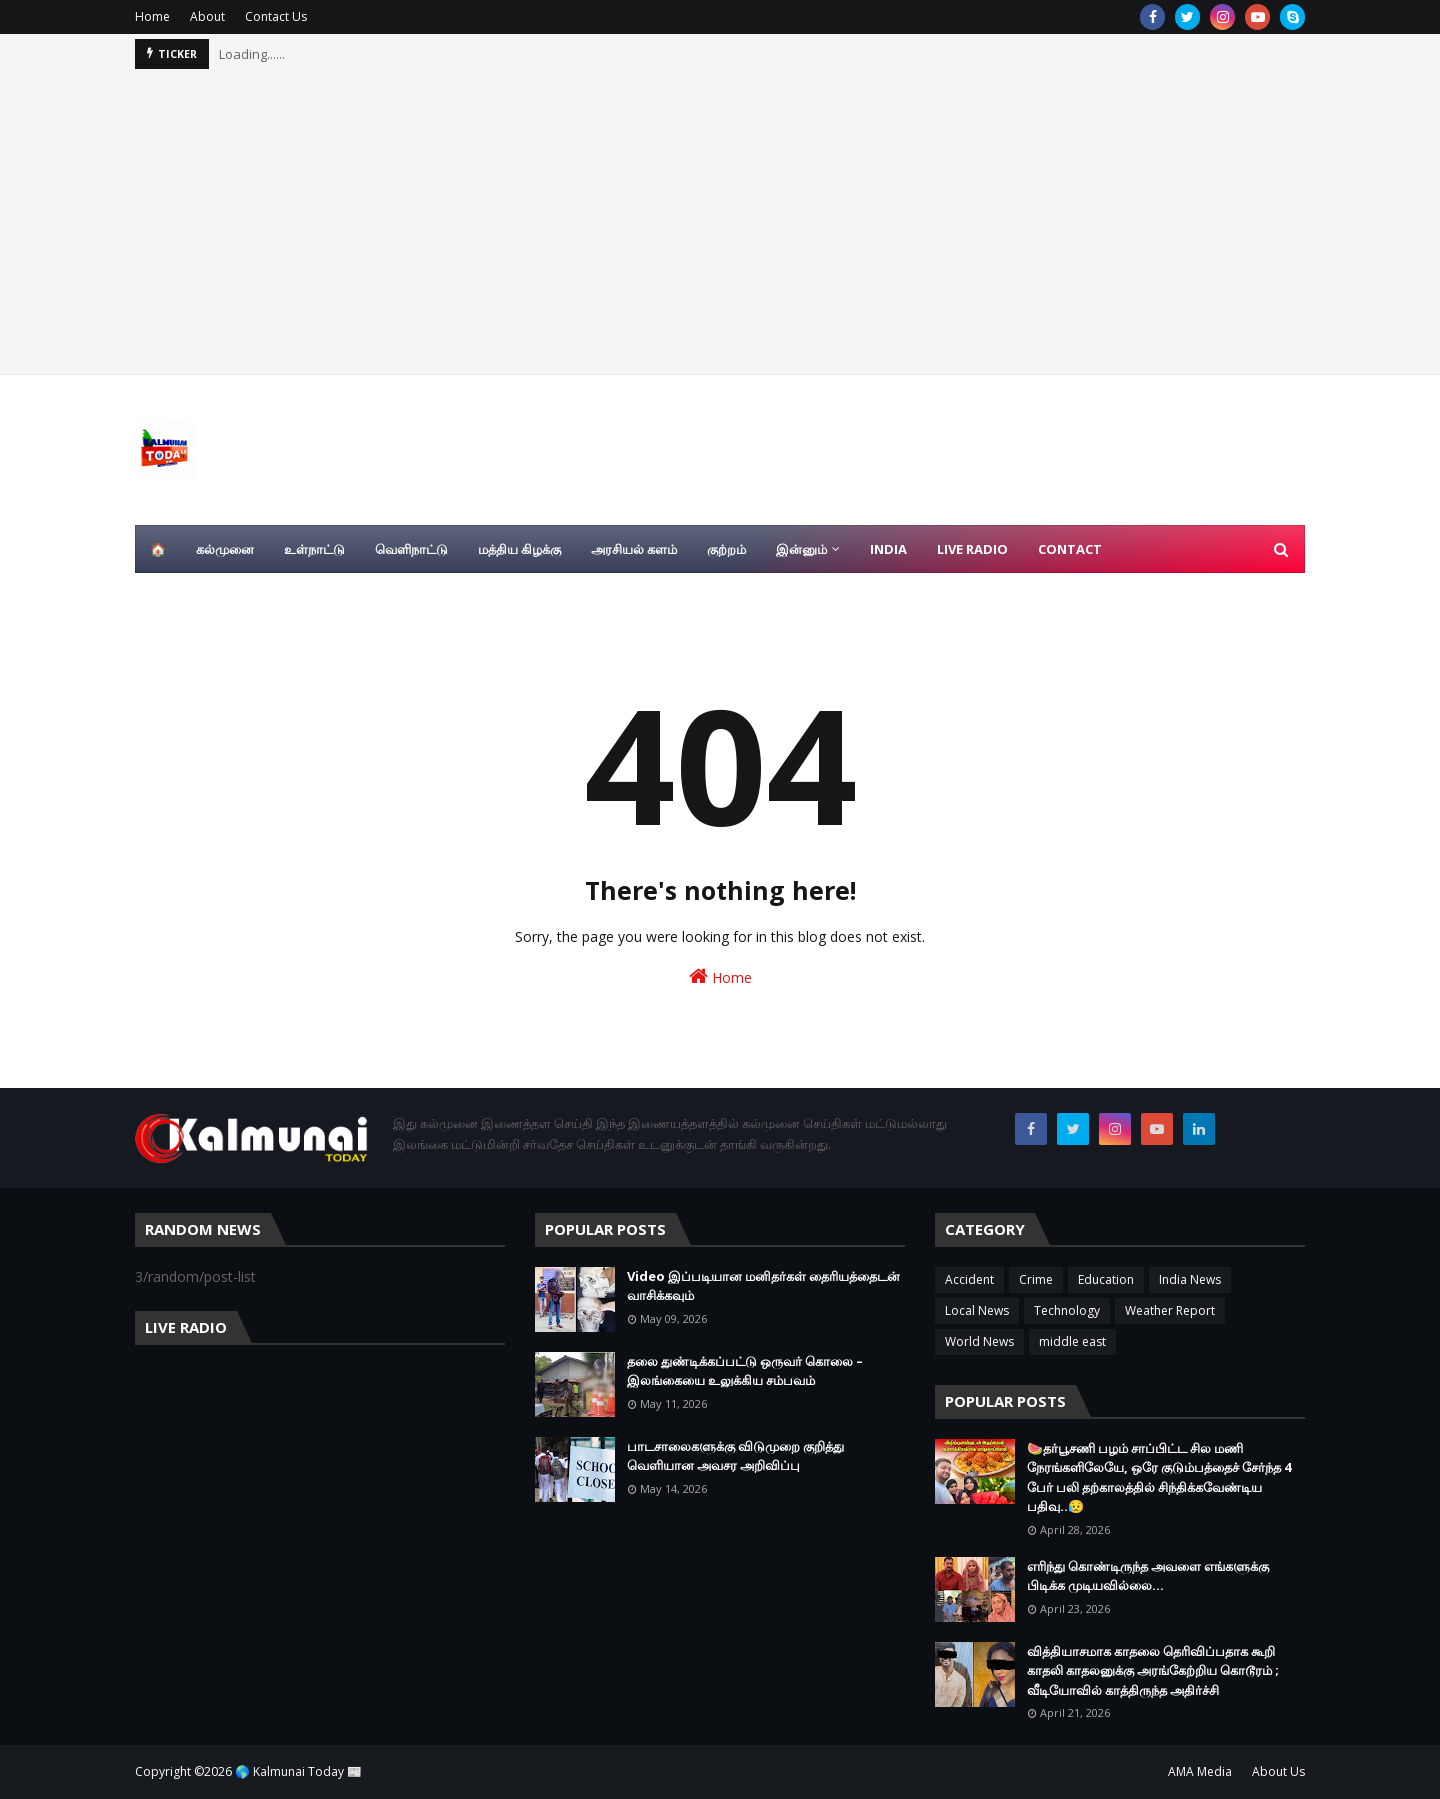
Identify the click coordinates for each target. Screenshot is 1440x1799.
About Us (1278, 1771)
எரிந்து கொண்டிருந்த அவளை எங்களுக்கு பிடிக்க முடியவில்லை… (1148, 1576)
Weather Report (1170, 1310)
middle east (1072, 1341)
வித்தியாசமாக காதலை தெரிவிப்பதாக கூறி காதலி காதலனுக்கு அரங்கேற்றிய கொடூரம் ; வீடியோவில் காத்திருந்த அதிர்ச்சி (1153, 1670)
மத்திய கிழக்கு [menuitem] (519, 549)
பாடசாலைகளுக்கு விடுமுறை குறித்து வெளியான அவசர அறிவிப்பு (735, 1456)
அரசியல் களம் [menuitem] (634, 549)
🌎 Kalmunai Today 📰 (298, 1771)
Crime (1036, 1279)
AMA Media (1200, 1771)
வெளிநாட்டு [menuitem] (411, 549)
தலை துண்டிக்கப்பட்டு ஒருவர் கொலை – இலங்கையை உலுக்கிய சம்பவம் (745, 1371)
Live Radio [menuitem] (972, 549)
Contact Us (276, 16)
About (207, 16)
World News (979, 1341)
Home (152, 16)
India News (1190, 1279)
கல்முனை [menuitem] (225, 549)
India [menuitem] (888, 549)
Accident (969, 1279)
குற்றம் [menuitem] (726, 549)
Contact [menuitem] (1070, 549)
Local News (977, 1310)
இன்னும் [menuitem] (801, 549)
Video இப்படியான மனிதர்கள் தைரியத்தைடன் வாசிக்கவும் (763, 1286)
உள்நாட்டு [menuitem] (314, 549)
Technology (1067, 1310)
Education (1106, 1279)
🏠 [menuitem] (158, 549)
